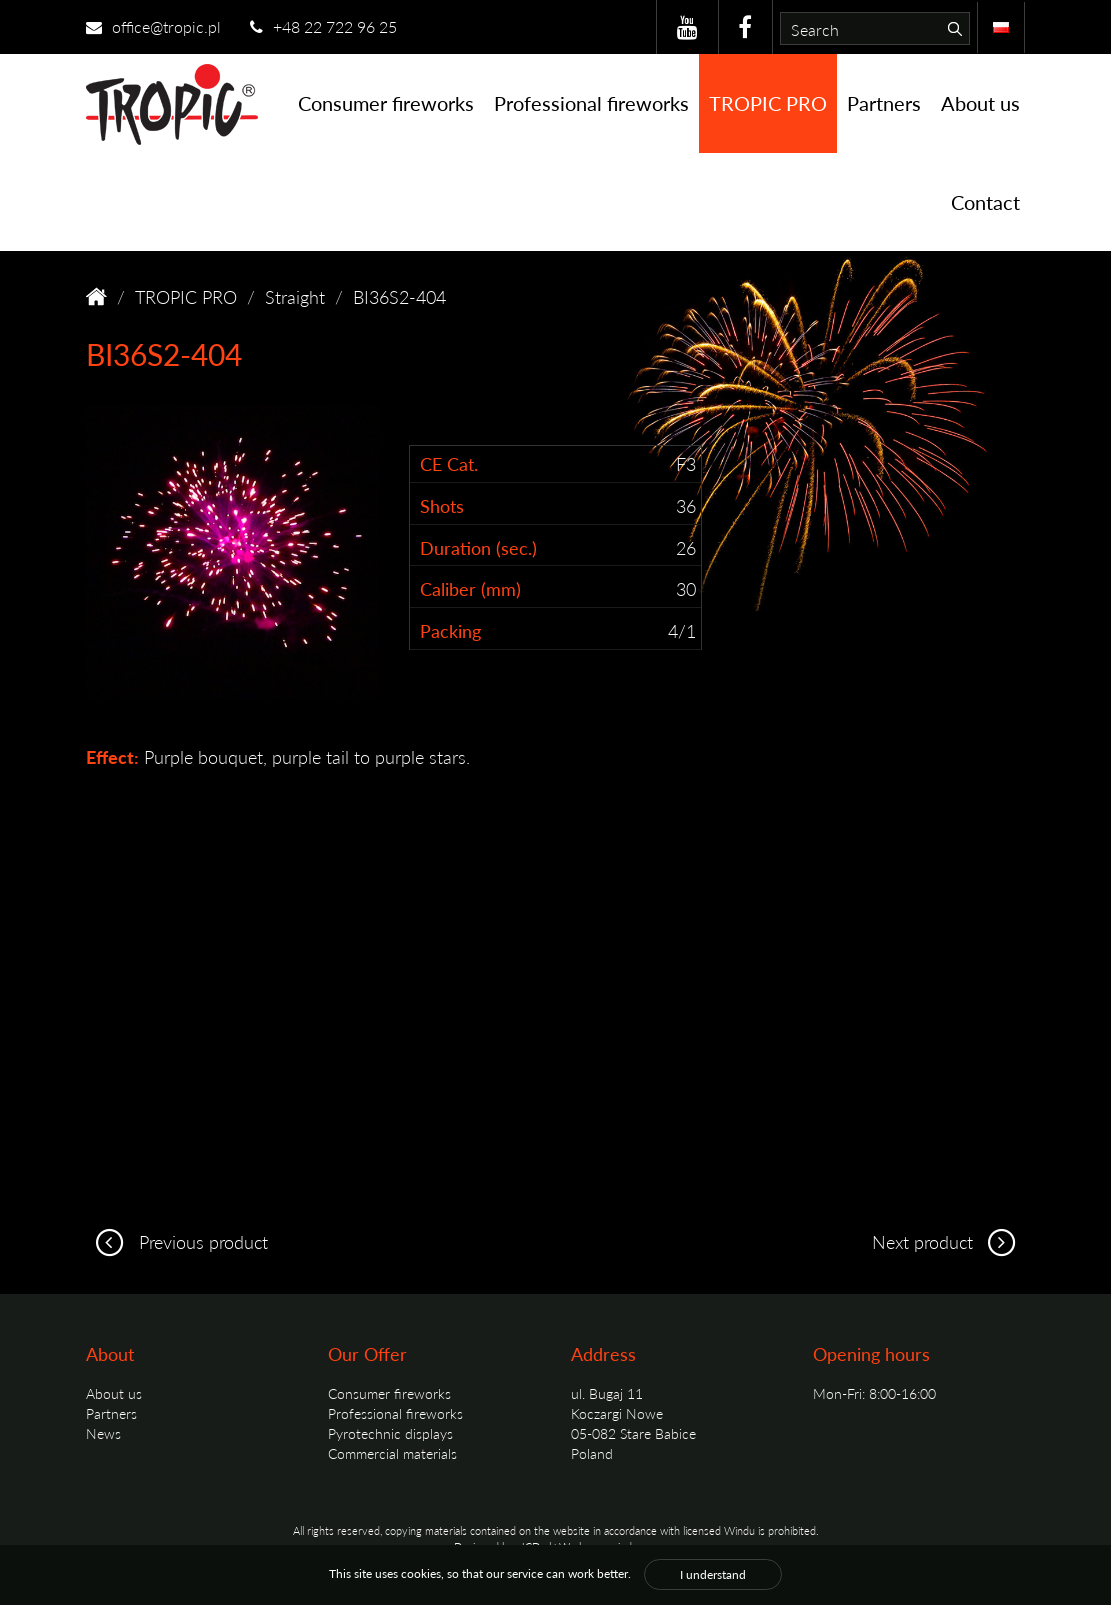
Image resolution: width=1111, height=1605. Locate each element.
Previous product (177, 1241)
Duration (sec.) (478, 547)
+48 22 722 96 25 (323, 26)
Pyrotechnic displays (390, 1433)
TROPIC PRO (768, 103)
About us (980, 103)
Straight (295, 296)
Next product (949, 1241)
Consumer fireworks (386, 103)
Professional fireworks (591, 103)
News (103, 1433)
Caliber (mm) (470, 588)
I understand (713, 1574)
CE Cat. (449, 463)
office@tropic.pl (153, 26)
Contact (985, 202)
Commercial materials (392, 1453)
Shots (442, 505)
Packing (450, 630)
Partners (884, 103)
